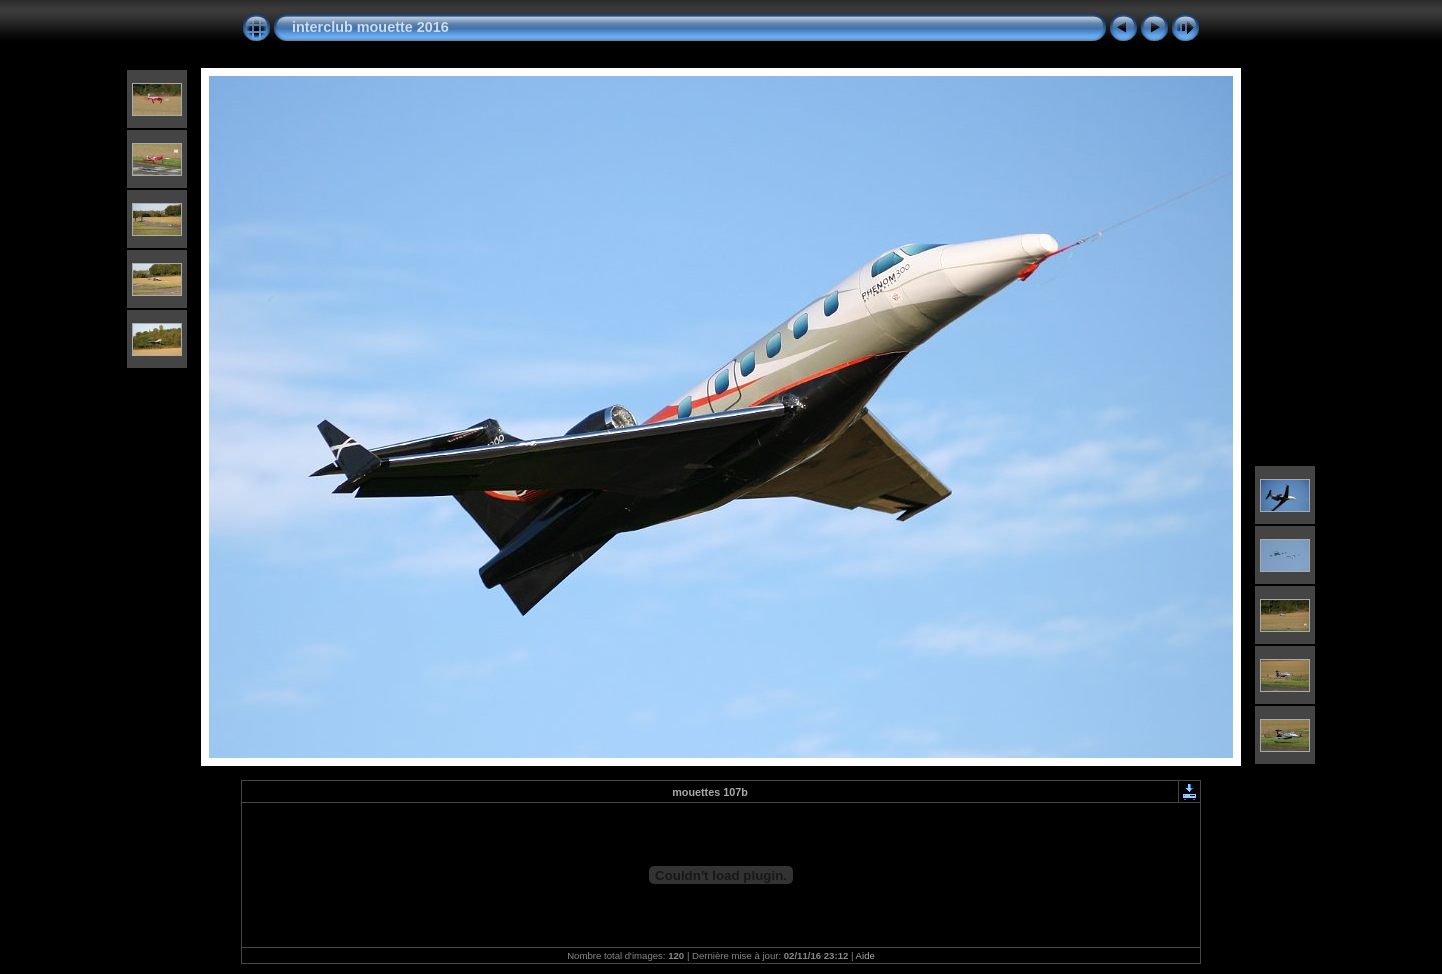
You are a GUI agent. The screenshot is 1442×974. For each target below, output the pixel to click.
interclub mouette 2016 (370, 27)
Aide (865, 955)
